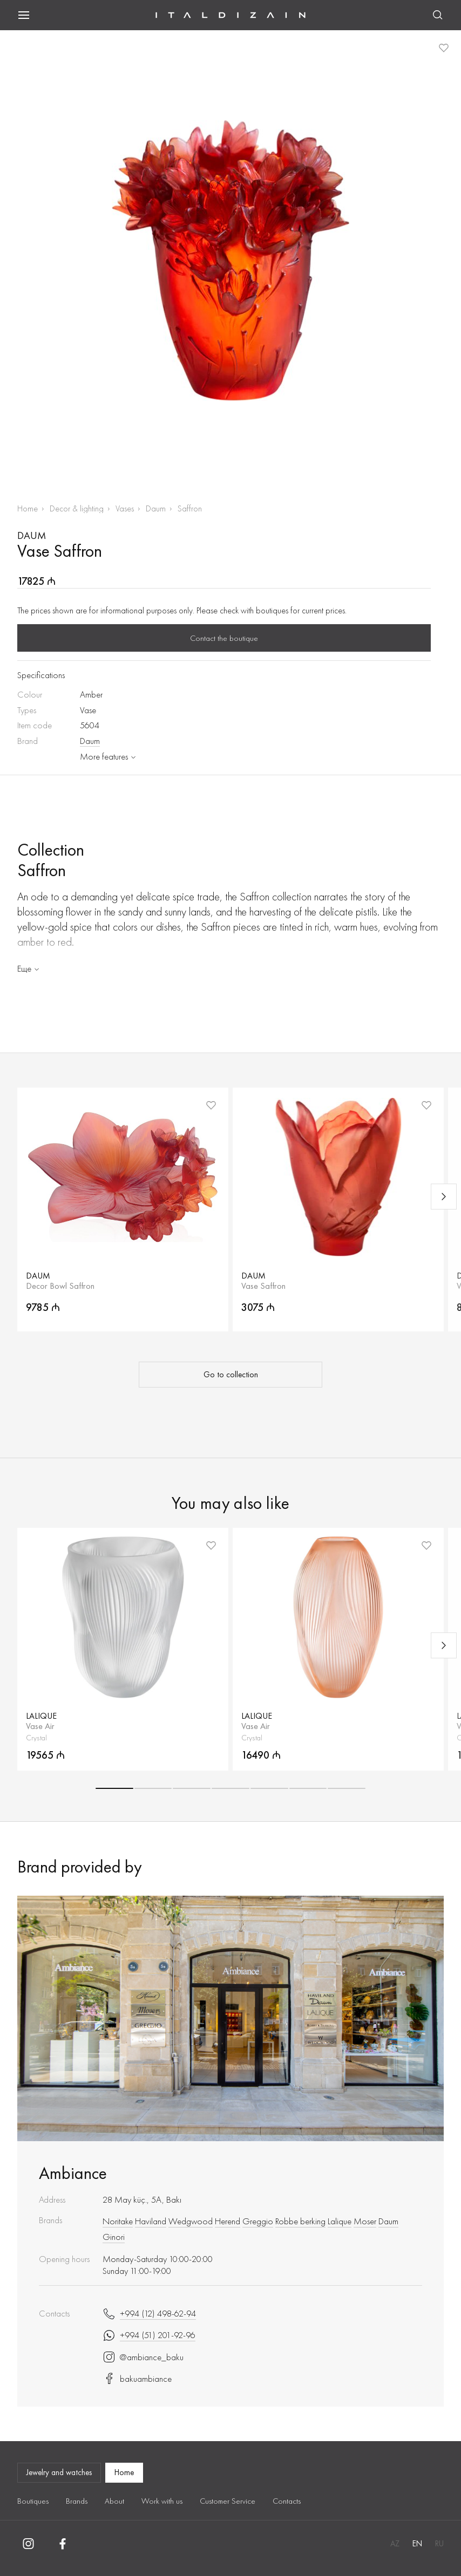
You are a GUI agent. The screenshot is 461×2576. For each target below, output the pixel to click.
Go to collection (231, 1374)
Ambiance (73, 2173)
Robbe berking (300, 2221)
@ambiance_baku (143, 2356)
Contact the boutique (224, 638)
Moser (365, 2221)
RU (439, 2543)
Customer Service (227, 2501)
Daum (156, 508)
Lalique (339, 2221)
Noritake (118, 2221)
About (114, 2501)
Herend (227, 2221)
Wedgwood (190, 2221)
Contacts (287, 2501)
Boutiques (33, 2501)
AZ (394, 2543)
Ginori (114, 2237)
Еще (29, 968)
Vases (125, 508)
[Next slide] (444, 1197)
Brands (76, 2501)
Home (27, 508)
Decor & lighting (77, 508)
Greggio (257, 2221)
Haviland (150, 2221)
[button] (114, 1788)
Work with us (161, 2501)
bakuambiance (137, 2378)
